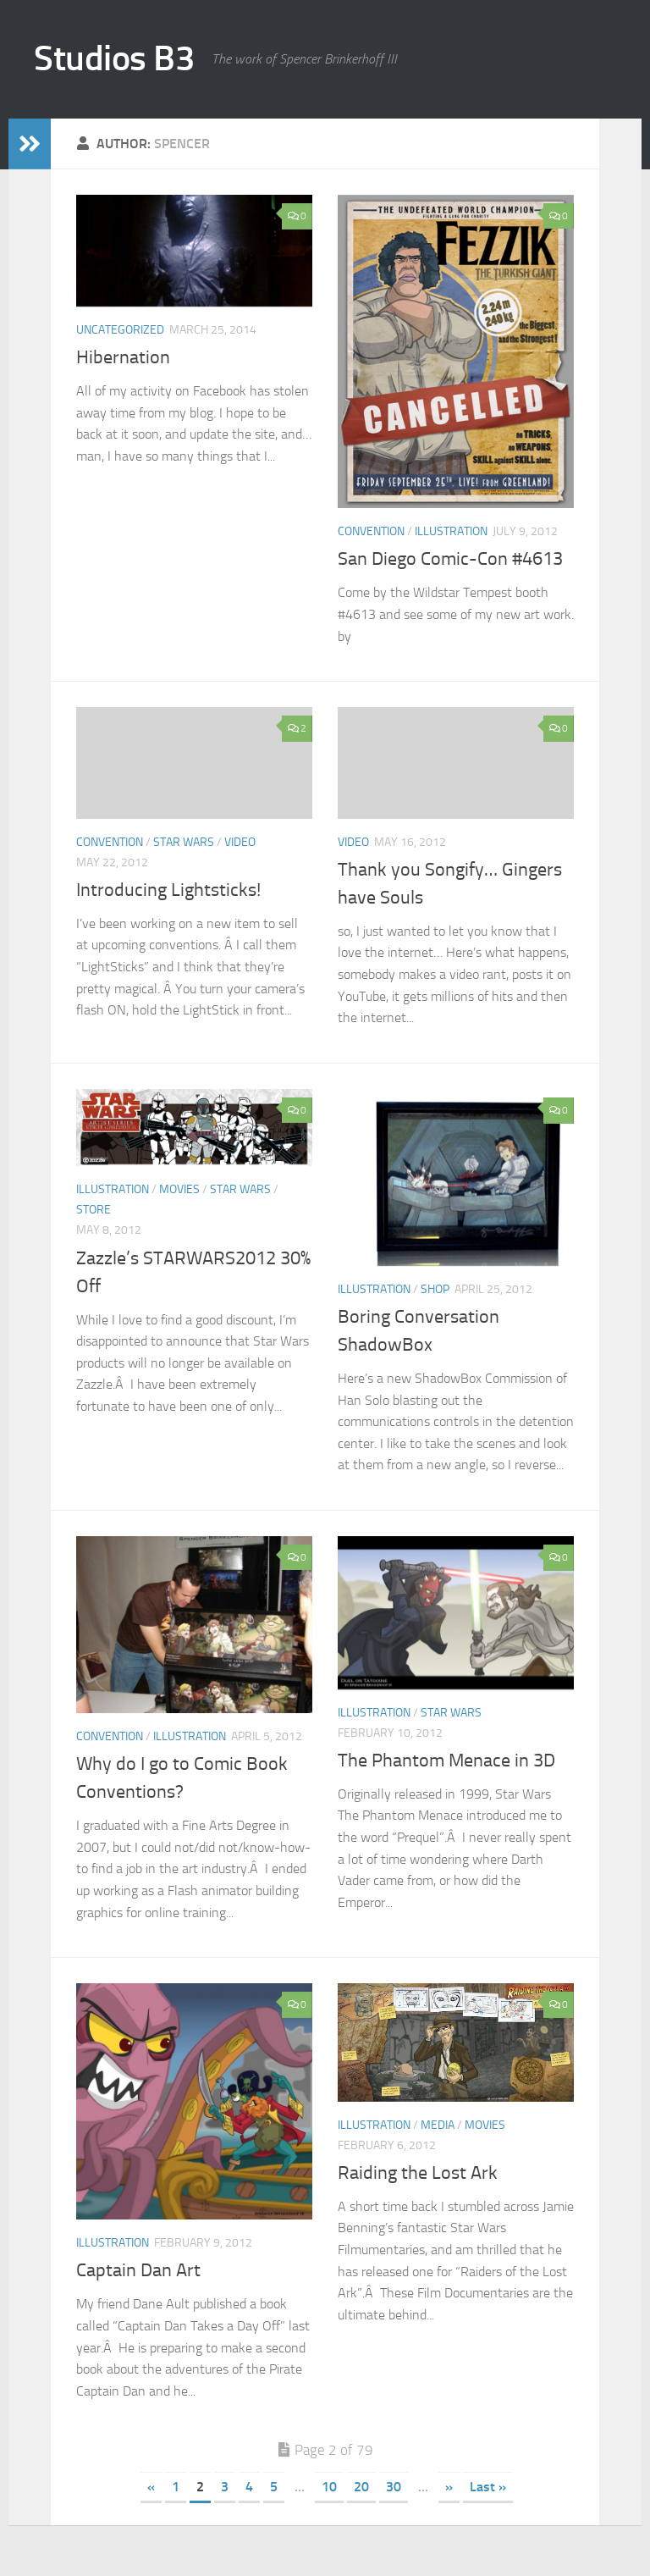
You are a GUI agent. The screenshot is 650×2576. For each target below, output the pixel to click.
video (240, 842)
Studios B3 (114, 58)
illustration (451, 531)
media (437, 2125)
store (93, 1209)
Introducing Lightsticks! (168, 890)
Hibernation (123, 357)
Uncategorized (120, 330)
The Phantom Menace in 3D (446, 1761)
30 (393, 2487)
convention (371, 531)
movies (179, 1189)
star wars (183, 842)
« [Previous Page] (151, 2487)
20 (361, 2487)
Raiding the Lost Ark (418, 2173)
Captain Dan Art (138, 2270)
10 (329, 2487)
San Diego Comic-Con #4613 (450, 559)
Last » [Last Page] (488, 2487)
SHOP (435, 1289)
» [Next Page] (449, 2487)
